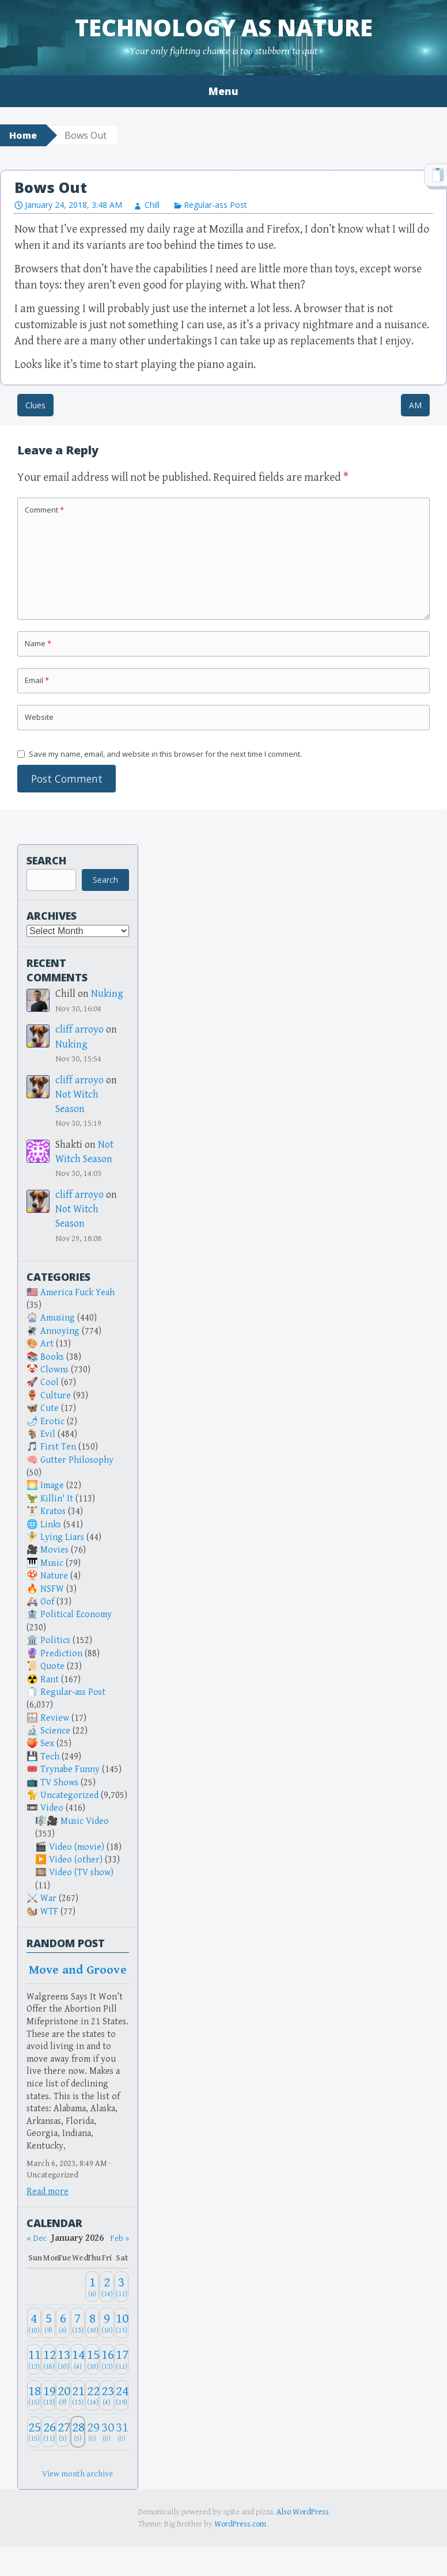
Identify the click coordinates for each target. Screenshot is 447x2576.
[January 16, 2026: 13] (106, 2359)
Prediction (61, 1653)
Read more (47, 2191)
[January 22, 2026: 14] (92, 2395)
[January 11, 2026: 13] (34, 2359)
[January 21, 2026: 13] (77, 2395)
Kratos (53, 1511)
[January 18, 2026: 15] (34, 2395)
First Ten (58, 1446)
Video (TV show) (81, 1872)
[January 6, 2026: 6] (62, 2323)
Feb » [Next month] (119, 2238)
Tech (49, 1756)
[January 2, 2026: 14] (106, 2286)
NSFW (52, 1589)
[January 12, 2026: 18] (48, 2359)
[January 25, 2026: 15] (34, 2431)
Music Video (84, 1821)
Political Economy (76, 1614)
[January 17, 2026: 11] (121, 2359)
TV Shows (59, 1782)
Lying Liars (62, 1537)
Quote (52, 1666)
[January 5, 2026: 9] (48, 2323)
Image (52, 1485)
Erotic (52, 1421)
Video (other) (76, 1859)
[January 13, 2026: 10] (62, 2359)
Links (50, 1524)
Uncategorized (69, 1795)
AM (415, 405)
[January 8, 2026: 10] (92, 2323)
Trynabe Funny (70, 1769)
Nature (54, 1575)
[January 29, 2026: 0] (92, 2431)
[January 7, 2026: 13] (77, 2323)
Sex (47, 1743)
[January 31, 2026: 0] (121, 2431)
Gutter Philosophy (76, 1460)
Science (55, 1730)
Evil (47, 1434)
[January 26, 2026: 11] (48, 2431)
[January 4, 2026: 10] (34, 2323)
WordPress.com (240, 2524)
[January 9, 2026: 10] (106, 2323)
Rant (49, 1679)
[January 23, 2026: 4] (106, 2395)
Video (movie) (76, 1847)
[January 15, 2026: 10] (92, 2359)
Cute (49, 1408)
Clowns (54, 1369)
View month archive (77, 2474)
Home (23, 135)
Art (47, 1343)
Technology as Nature (224, 27)
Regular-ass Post (215, 204)
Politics (55, 1640)
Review (54, 1718)
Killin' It (56, 1498)
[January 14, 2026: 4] (77, 2359)
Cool (49, 1382)
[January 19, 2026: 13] (48, 2395)
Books (52, 1357)
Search (46, 860)
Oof (47, 1601)
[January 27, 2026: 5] (62, 2431)
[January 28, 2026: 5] (77, 2431)
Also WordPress (302, 2512)
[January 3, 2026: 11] (121, 2286)
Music (51, 1563)
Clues (35, 405)
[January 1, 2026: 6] (92, 2286)
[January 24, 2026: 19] (121, 2395)
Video (51, 1808)
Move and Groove (78, 1970)
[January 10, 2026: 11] (121, 2323)
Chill (152, 204)
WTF (49, 1911)
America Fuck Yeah (77, 1292)
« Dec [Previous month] (36, 2238)
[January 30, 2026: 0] (106, 2431)
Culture (55, 1395)
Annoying (59, 1331)
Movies (54, 1550)
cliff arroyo (79, 1029)
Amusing (57, 1317)
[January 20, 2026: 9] (62, 2395)
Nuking (107, 994)
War (48, 1898)
